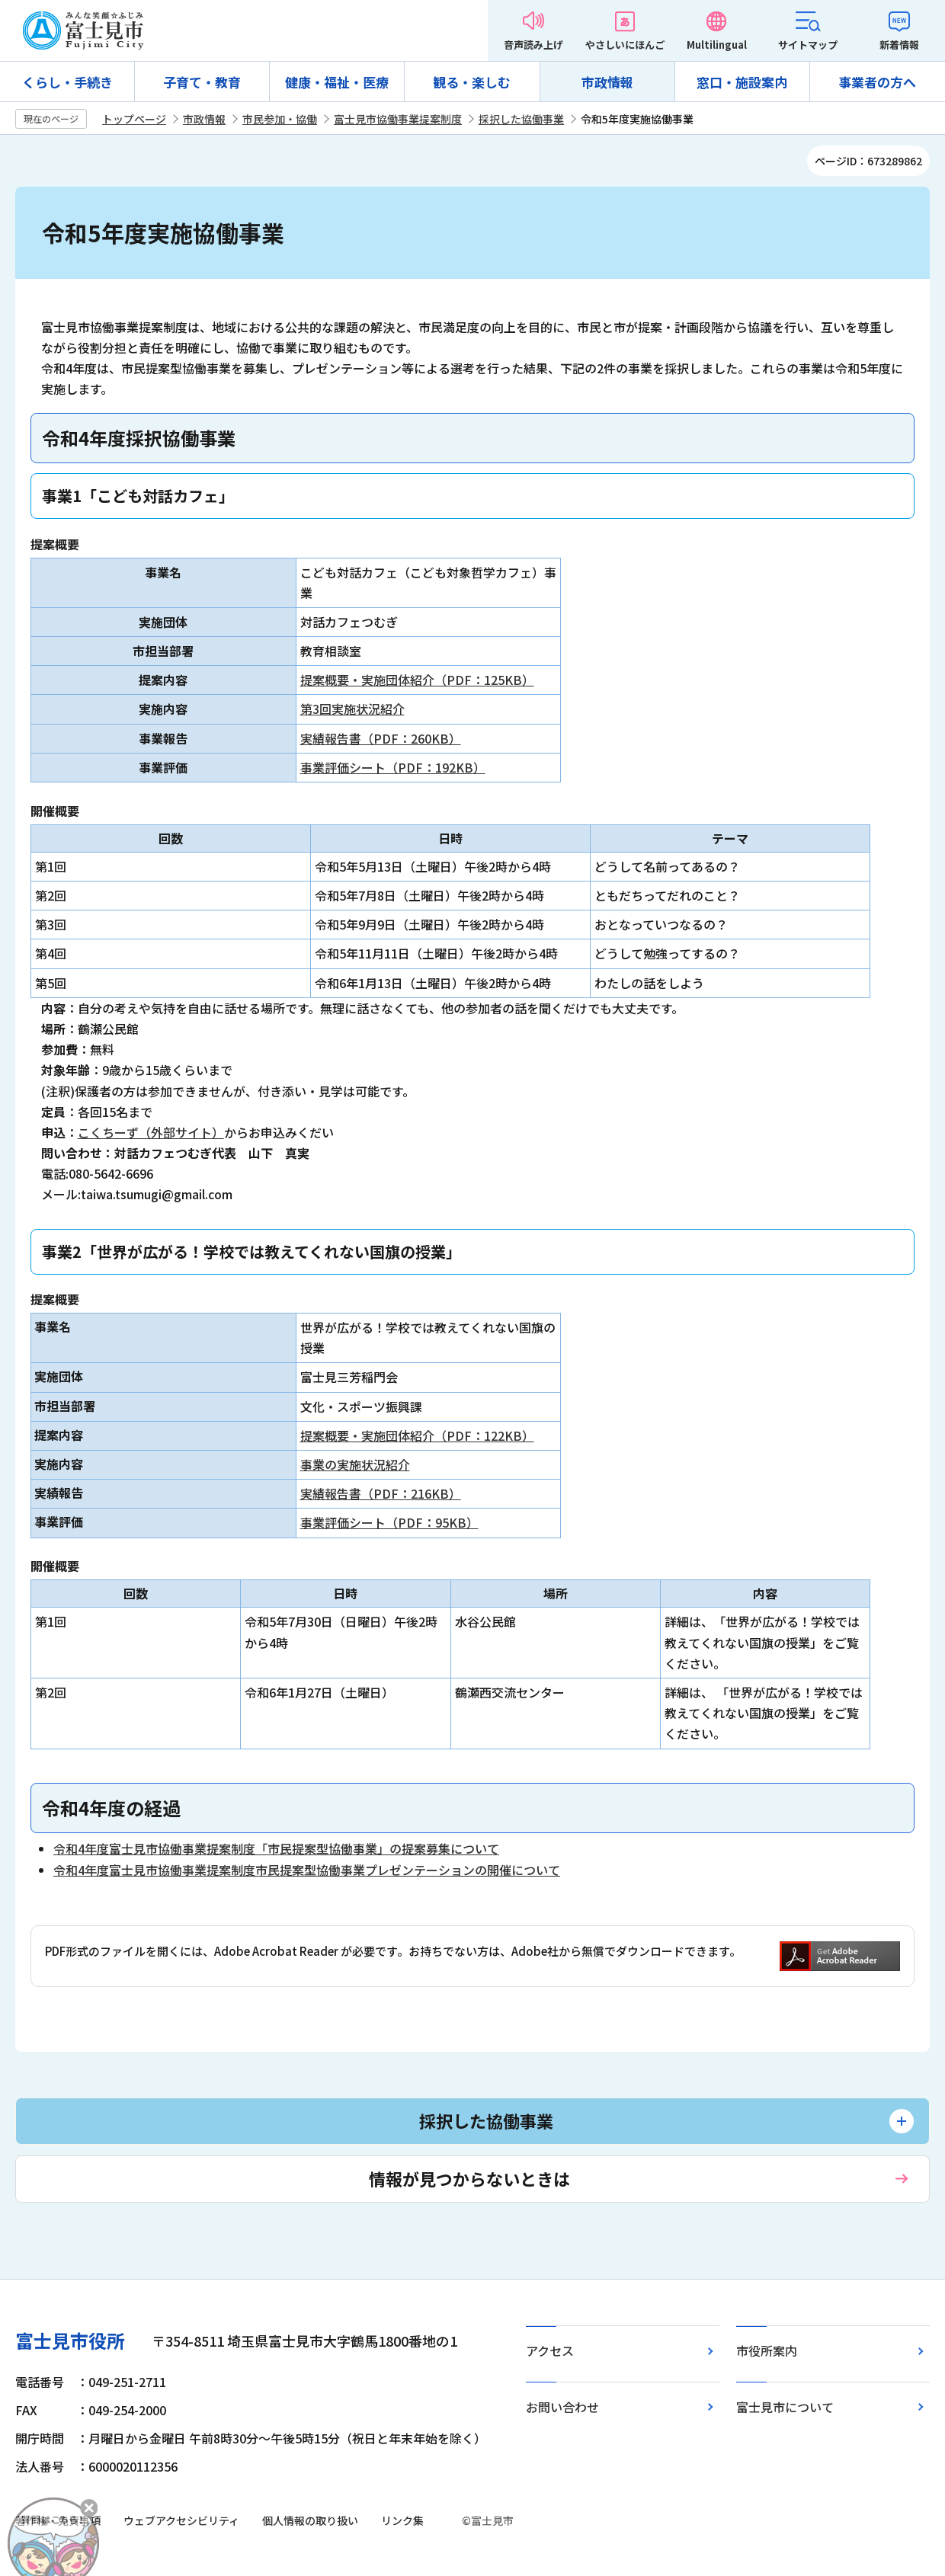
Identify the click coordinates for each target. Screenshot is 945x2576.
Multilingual (717, 44)
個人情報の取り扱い (310, 2520)
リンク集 (402, 2520)
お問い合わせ (562, 2407)
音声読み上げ (533, 44)
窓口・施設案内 (742, 81)
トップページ (134, 118)
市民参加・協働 (279, 118)
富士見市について (785, 2407)
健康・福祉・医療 (337, 81)
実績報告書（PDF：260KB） (380, 738)
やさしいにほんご (625, 44)
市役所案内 (766, 2350)
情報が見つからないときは (469, 2178)
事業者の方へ (877, 81)
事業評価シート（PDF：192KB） (392, 767)
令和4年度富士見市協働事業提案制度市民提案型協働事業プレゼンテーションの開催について (306, 1870)
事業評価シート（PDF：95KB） (389, 1522)
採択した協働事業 (521, 118)
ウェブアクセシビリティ (181, 2520)
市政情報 (607, 81)
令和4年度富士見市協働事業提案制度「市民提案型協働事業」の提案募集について (276, 1848)
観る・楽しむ (472, 81)
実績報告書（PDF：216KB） (380, 1493)
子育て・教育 (202, 81)
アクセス (550, 2350)
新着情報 (899, 44)
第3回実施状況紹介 (352, 708)
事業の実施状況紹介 (355, 1464)
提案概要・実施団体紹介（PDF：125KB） (417, 679)
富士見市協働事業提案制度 (398, 118)
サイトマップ (808, 44)
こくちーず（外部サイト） (151, 1132)
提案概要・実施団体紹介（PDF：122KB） (417, 1435)
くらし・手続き (67, 81)
